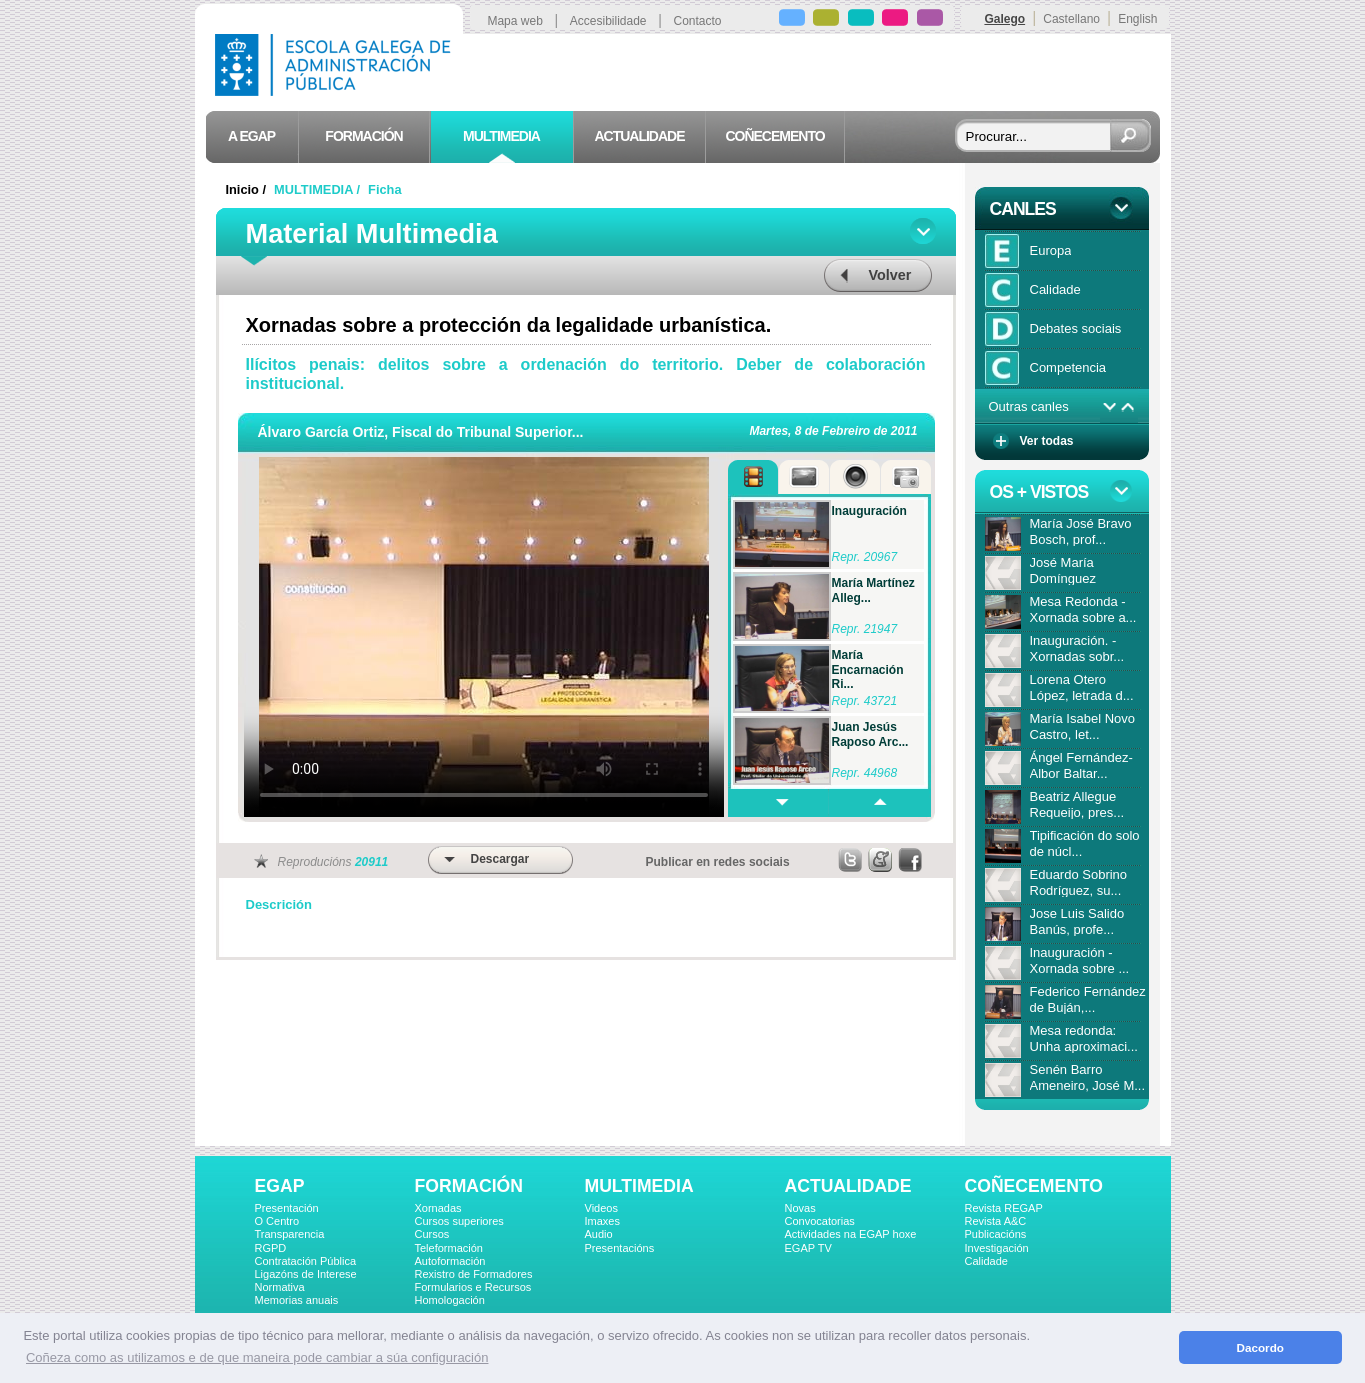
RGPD (271, 1248)
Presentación (287, 1208)
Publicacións (996, 1234)
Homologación (450, 1300)
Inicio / (248, 189)
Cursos (432, 1234)
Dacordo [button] (1260, 1347)
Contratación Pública (306, 1261)
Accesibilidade (608, 21)
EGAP (280, 1186)
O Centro (277, 1221)
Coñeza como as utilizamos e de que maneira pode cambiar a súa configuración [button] (257, 1357)
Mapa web (514, 21)
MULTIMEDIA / (319, 189)
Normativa (280, 1287)
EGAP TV (808, 1248)
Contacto (698, 21)
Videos (601, 1208)
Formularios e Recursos (473, 1287)
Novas (800, 1208)
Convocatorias (820, 1221)
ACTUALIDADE (848, 1186)
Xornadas (438, 1208)
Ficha (384, 189)
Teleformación (449, 1248)
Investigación (997, 1248)
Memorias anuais (297, 1300)
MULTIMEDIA (639, 1186)
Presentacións (620, 1248)
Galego (1004, 19)
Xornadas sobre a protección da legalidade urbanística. (509, 325)
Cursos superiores (459, 1221)
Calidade (986, 1261)
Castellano (1071, 19)
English (1137, 19)
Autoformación (450, 1261)
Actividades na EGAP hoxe (851, 1234)
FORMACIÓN (469, 1186)
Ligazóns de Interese (306, 1274)
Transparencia (290, 1234)
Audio (599, 1234)
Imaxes (602, 1221)
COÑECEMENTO (1034, 1186)
